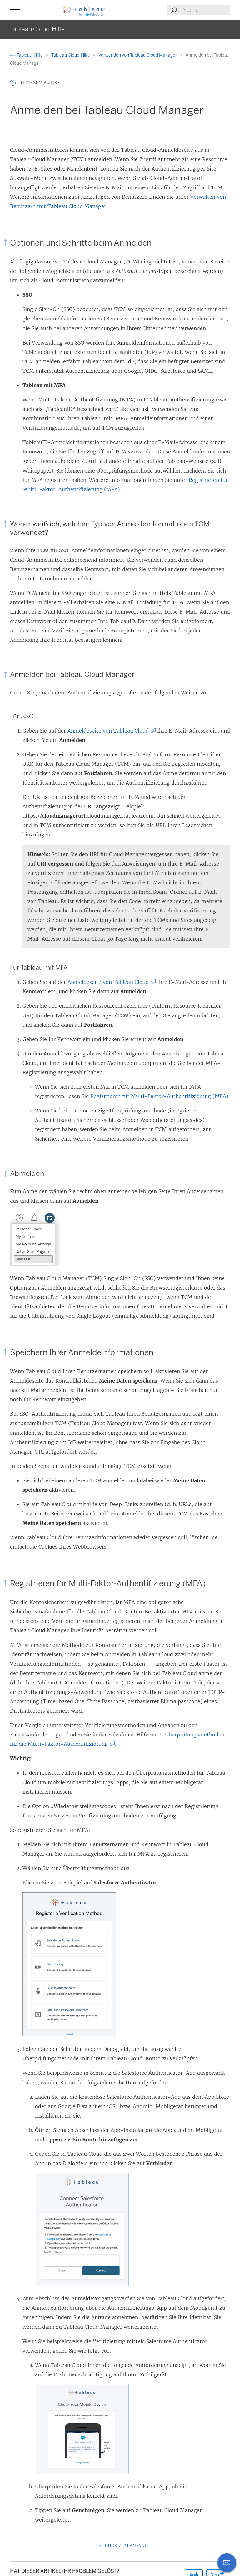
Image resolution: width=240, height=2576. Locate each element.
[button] (15, 10)
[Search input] (206, 10)
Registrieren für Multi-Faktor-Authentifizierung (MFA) (159, 1096)
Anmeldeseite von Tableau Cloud (110, 731)
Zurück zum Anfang (120, 2545)
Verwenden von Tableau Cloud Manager (138, 55)
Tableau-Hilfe (27, 55)
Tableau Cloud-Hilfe (71, 55)
